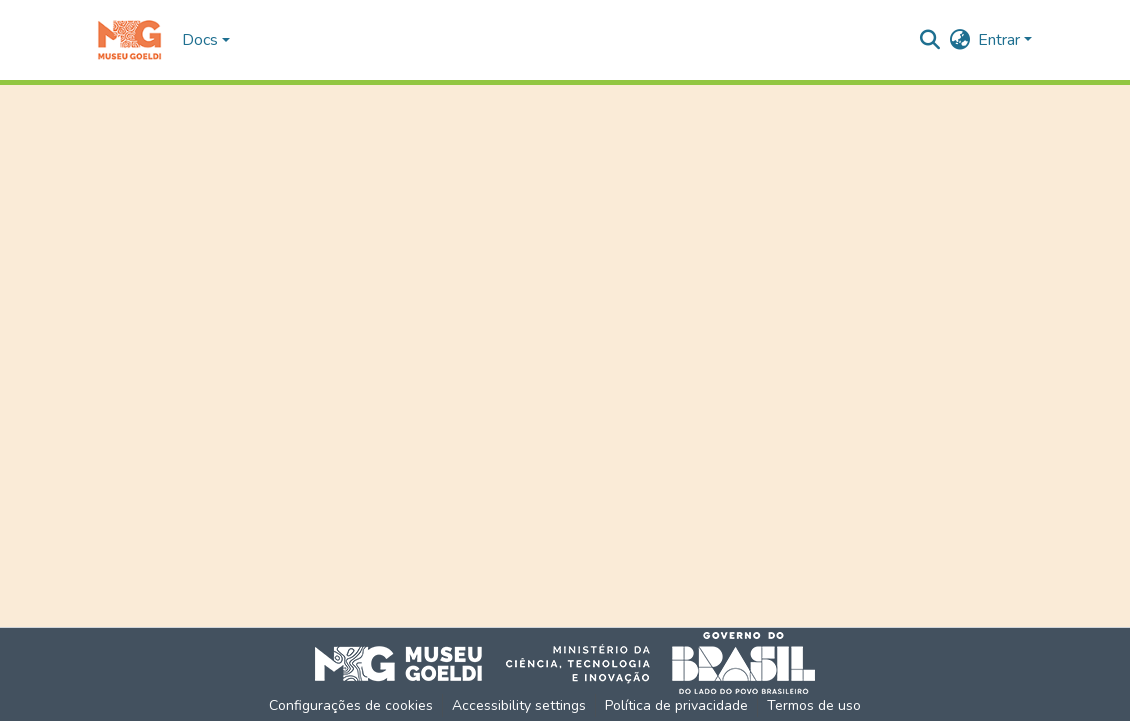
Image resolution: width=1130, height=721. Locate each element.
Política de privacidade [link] (676, 705)
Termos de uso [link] (814, 705)
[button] (129, 40)
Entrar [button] (1001, 40)
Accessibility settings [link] (519, 705)
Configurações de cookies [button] (351, 705)
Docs (200, 40)
